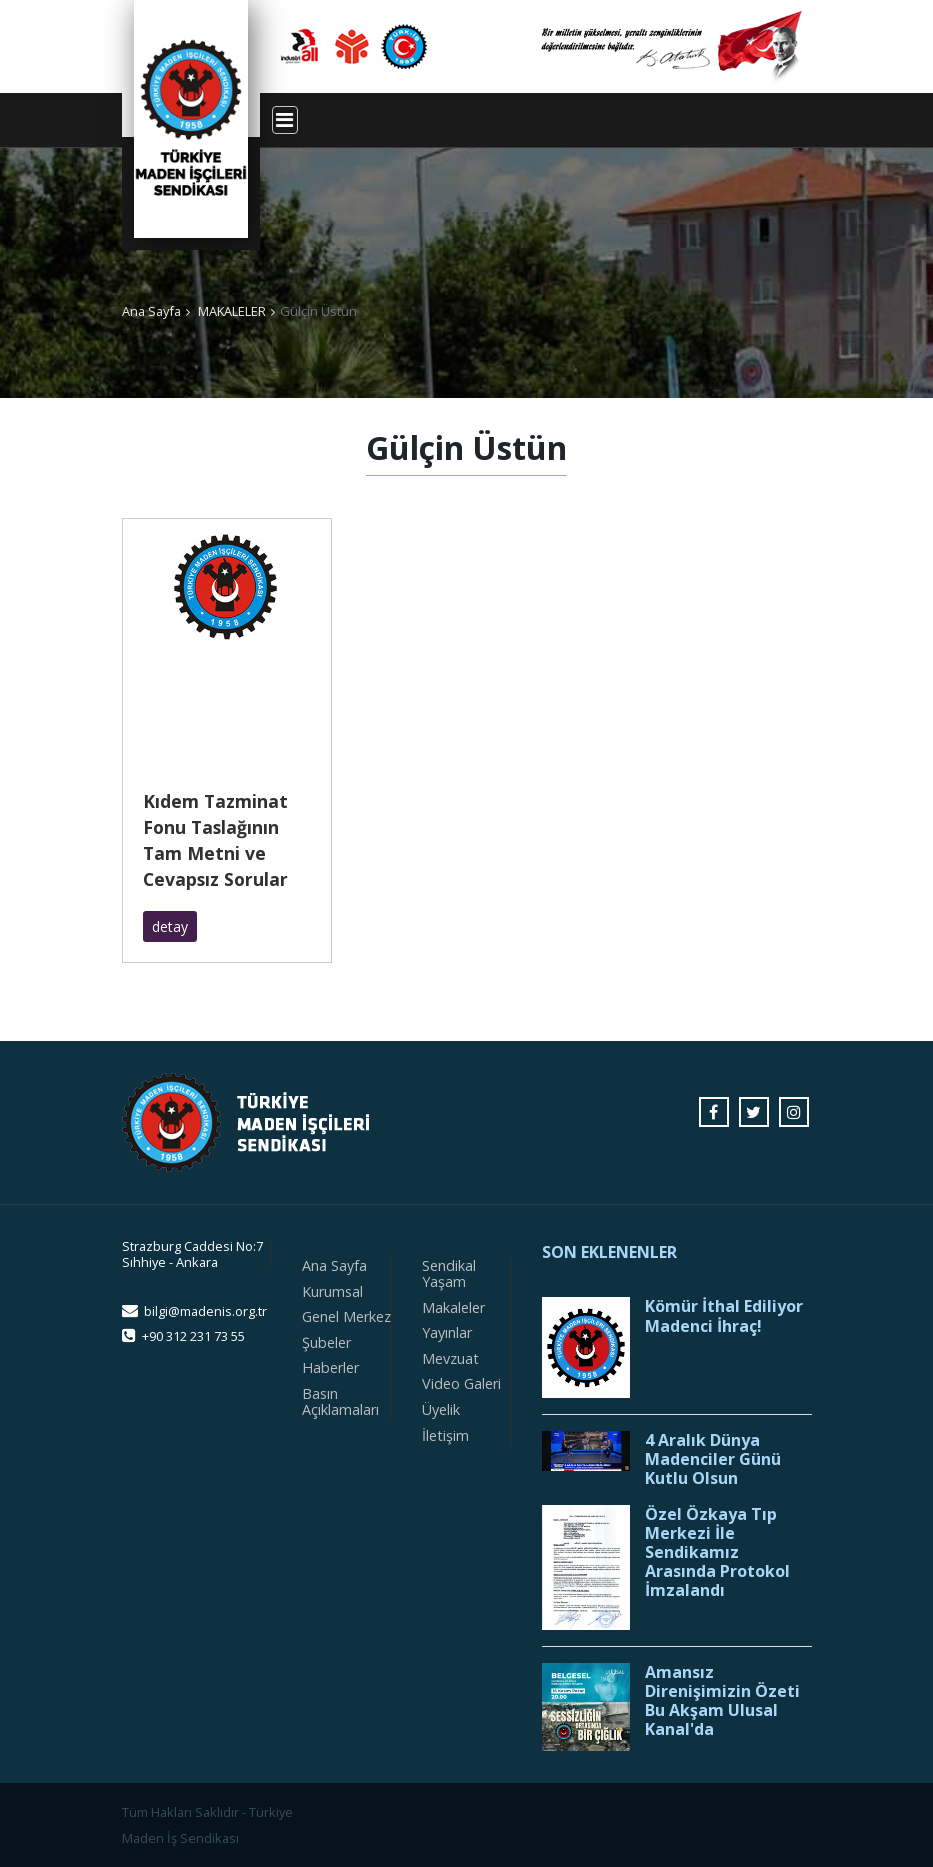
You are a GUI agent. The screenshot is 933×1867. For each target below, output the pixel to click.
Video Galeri (461, 1383)
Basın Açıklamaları (340, 1401)
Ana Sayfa (151, 311)
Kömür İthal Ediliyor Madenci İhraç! (724, 1316)
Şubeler (326, 1342)
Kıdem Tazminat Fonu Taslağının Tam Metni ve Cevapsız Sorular (215, 840)
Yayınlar (447, 1332)
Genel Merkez (346, 1316)
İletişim (445, 1435)
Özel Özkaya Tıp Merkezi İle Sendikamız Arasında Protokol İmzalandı (717, 1553)
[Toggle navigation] (284, 120)
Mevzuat (450, 1358)
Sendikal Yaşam (449, 1273)
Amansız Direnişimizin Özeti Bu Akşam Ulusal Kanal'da (722, 1701)
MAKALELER (232, 311)
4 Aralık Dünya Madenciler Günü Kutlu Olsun (713, 1460)
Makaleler (453, 1307)
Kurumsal (332, 1291)
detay (170, 926)
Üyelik (441, 1409)
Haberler (330, 1367)
